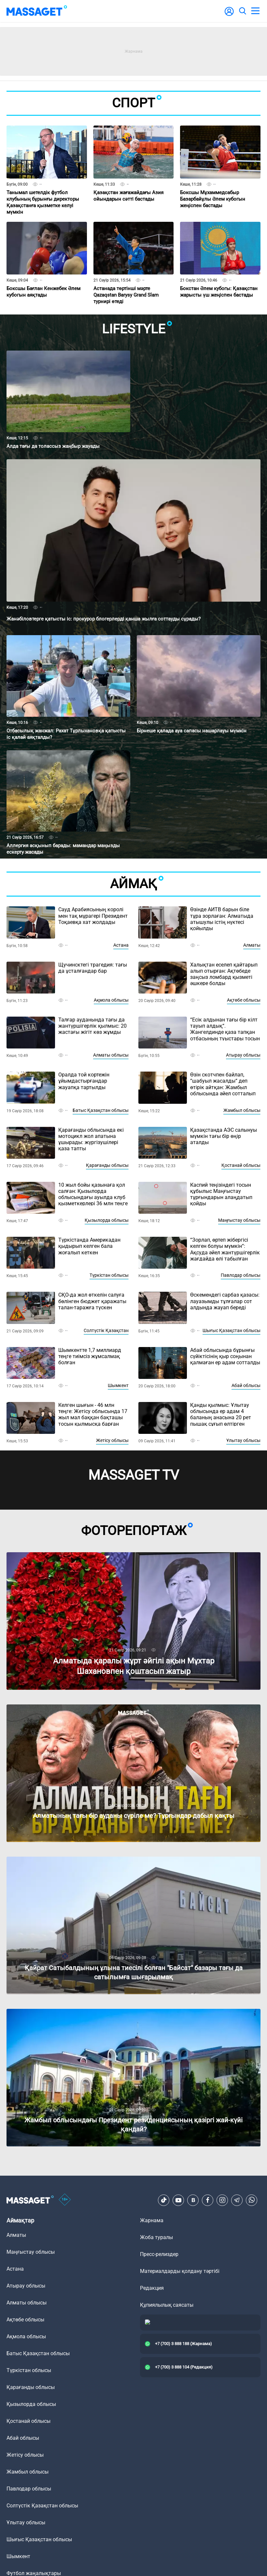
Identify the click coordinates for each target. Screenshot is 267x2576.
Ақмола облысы (111, 1000)
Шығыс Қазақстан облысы (231, 1330)
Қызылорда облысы (107, 1220)
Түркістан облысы (109, 1275)
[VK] (193, 2200)
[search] (242, 11)
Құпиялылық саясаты (166, 2305)
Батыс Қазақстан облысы (101, 1110)
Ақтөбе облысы (243, 1000)
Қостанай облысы (240, 1165)
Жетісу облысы (112, 1440)
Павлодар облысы (240, 1275)
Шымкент (118, 1385)
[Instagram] (222, 2200)
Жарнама (151, 2220)
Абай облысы (246, 1385)
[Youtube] (178, 2200)
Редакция (152, 2288)
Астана (121, 945)
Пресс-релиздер (159, 2254)
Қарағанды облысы (107, 1165)
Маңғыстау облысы (239, 1220)
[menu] (255, 11)
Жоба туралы (156, 2237)
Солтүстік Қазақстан (106, 1330)
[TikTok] (164, 2200)
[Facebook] (207, 2200)
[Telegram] (237, 2200)
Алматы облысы (111, 1055)
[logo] (37, 11)
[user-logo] (229, 15)
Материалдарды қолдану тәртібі (179, 2271)
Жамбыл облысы (241, 1110)
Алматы (251, 945)
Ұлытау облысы (243, 1440)
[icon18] (65, 2200)
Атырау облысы (243, 1055)
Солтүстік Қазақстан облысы (42, 2506)
